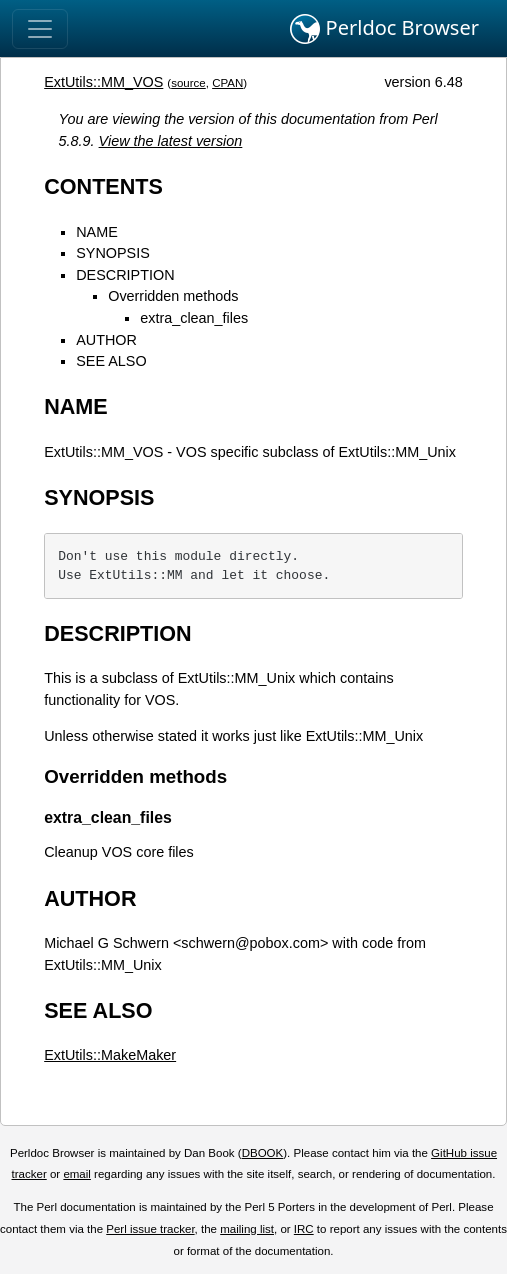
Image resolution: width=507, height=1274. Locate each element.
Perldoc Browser (384, 29)
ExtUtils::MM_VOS (103, 82)
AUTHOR (106, 340)
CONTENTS (103, 186)
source (188, 83)
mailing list (247, 1229)
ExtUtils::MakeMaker (110, 1055)
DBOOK (263, 1153)
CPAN (227, 83)
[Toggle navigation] (40, 29)
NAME (97, 232)
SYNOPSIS (113, 253)
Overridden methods (173, 296)
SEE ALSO (111, 361)
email (77, 1174)
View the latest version (171, 141)
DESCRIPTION (125, 275)
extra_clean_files (194, 318)
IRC (304, 1229)
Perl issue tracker (150, 1229)
